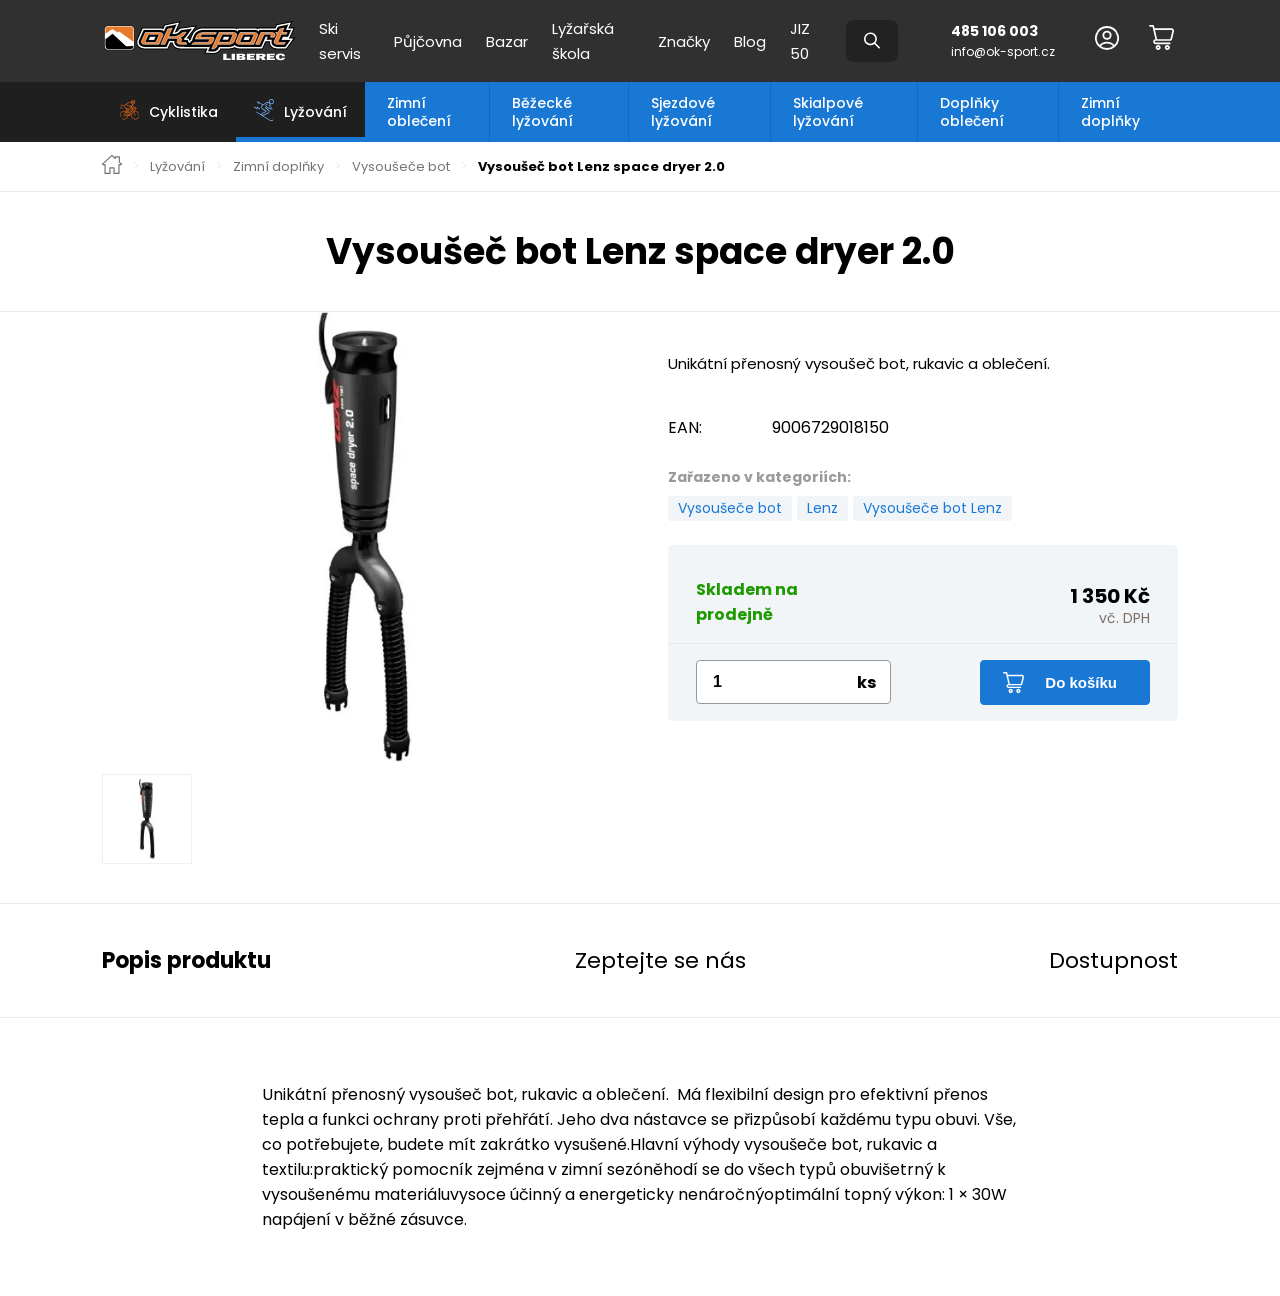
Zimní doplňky (1110, 112)
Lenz (822, 508)
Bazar (507, 41)
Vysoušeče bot (401, 167)
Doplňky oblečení (972, 112)
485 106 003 (994, 31)
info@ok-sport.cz (1003, 51)
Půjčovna (428, 41)
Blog (750, 41)
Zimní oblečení (419, 112)
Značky (684, 41)
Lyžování (177, 167)
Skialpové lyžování (828, 112)
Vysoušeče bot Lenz (932, 508)
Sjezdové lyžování (683, 112)
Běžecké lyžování (542, 112)
